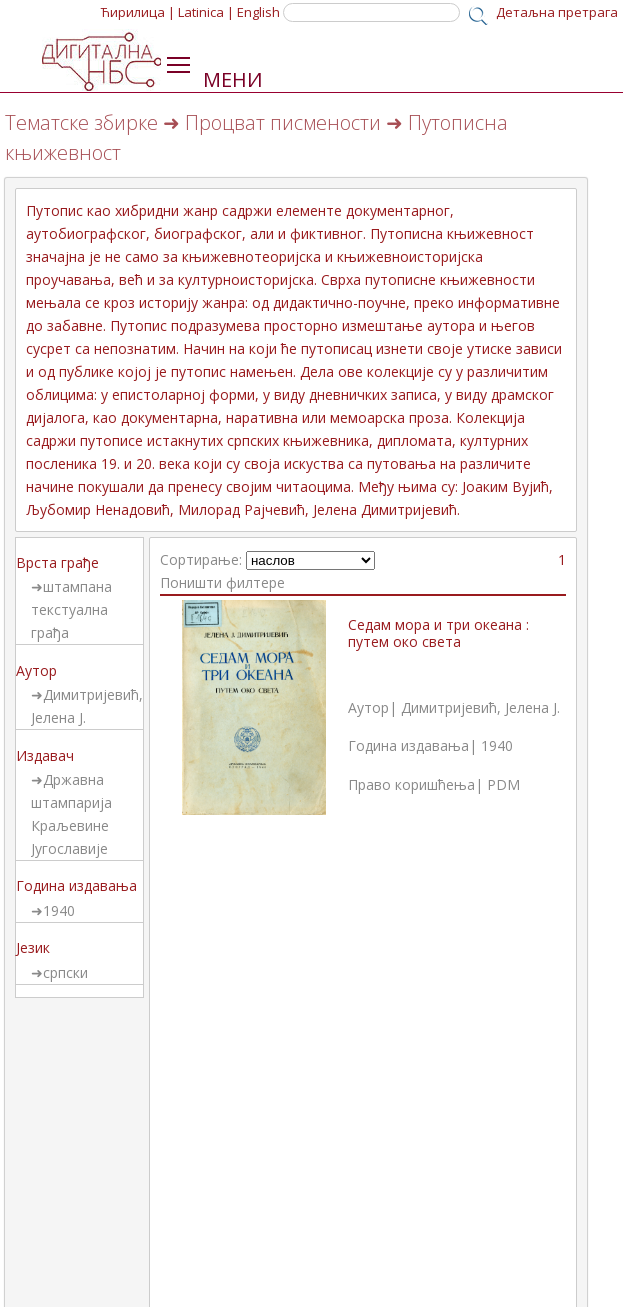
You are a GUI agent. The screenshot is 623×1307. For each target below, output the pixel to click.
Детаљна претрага (557, 12)
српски (65, 972)
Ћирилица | (138, 12)
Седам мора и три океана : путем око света (438, 633)
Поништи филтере (222, 582)
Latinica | (206, 12)
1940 (59, 910)
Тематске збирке (81, 122)
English (258, 12)
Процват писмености (283, 122)
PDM (503, 784)
